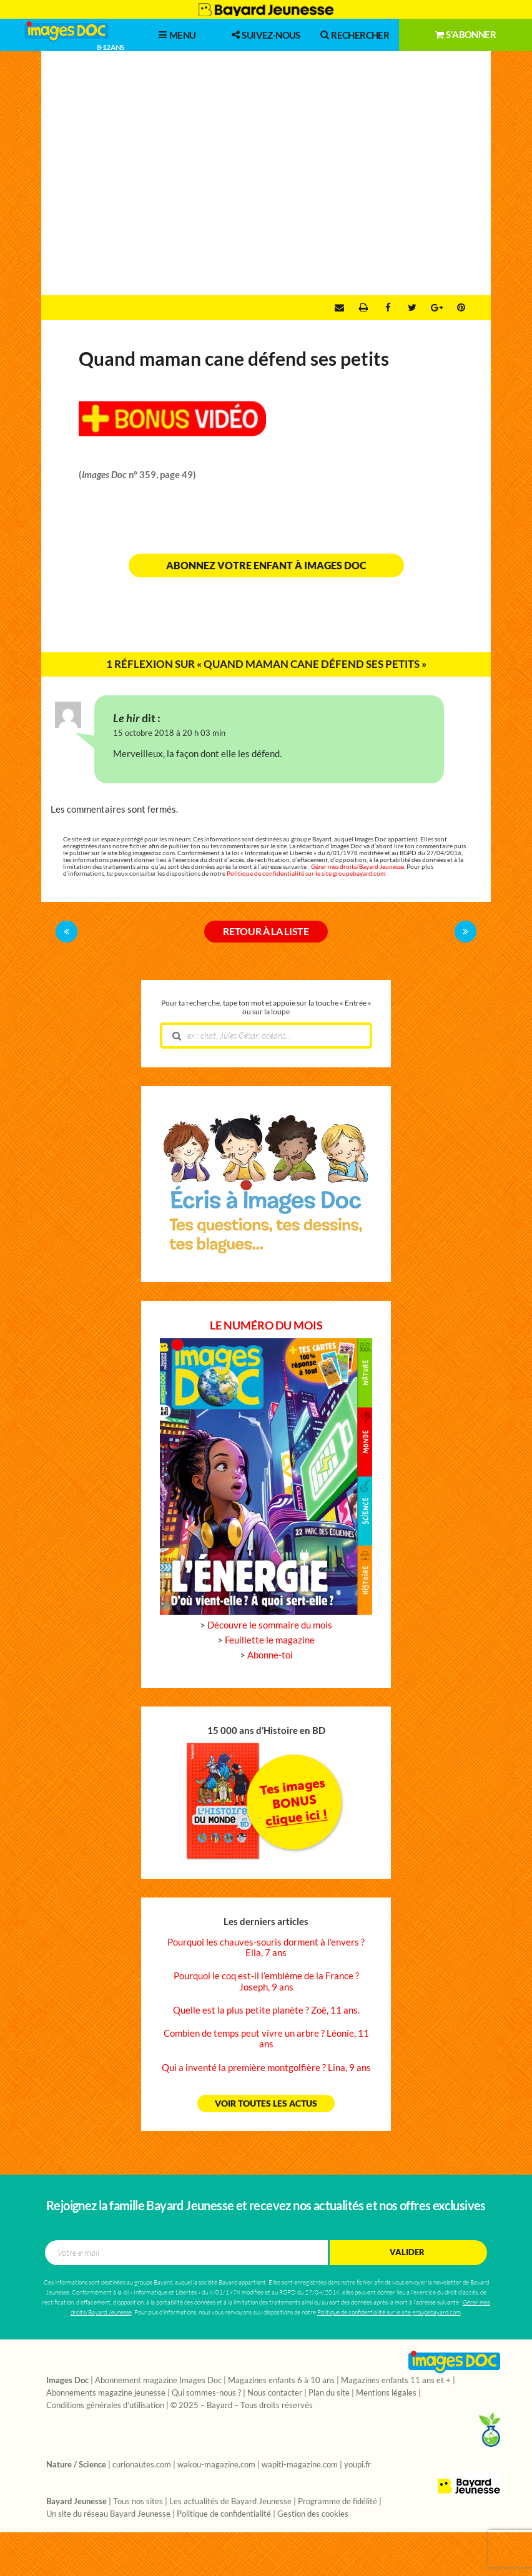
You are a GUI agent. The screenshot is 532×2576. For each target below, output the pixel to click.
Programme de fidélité (337, 2501)
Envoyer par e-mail (339, 307)
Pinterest (461, 307)
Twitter (412, 307)
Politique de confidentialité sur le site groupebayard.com (306, 873)
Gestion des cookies (312, 2514)
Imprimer (363, 307)
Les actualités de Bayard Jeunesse (230, 2501)
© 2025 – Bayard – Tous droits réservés (241, 2405)
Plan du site (329, 2393)
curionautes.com (141, 2465)
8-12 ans (110, 47)
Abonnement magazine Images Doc (158, 2380)
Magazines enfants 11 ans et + (396, 2380)
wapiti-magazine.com (300, 2465)
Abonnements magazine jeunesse (105, 2393)
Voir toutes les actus (266, 2103)
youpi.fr (357, 2465)
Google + (437, 307)
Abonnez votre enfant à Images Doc (266, 565)
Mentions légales (386, 2393)
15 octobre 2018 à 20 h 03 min (169, 733)
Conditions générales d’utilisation (105, 2405)
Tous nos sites (138, 2501)
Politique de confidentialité (224, 2514)
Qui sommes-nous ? (206, 2393)
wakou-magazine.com (216, 2465)
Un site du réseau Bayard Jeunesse (108, 2514)
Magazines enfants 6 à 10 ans (281, 2380)
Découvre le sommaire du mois (269, 1625)
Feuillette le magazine (270, 1640)
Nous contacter (274, 2393)
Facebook (388, 307)
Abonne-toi (270, 1655)
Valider (407, 2252)
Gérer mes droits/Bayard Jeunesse (357, 866)
